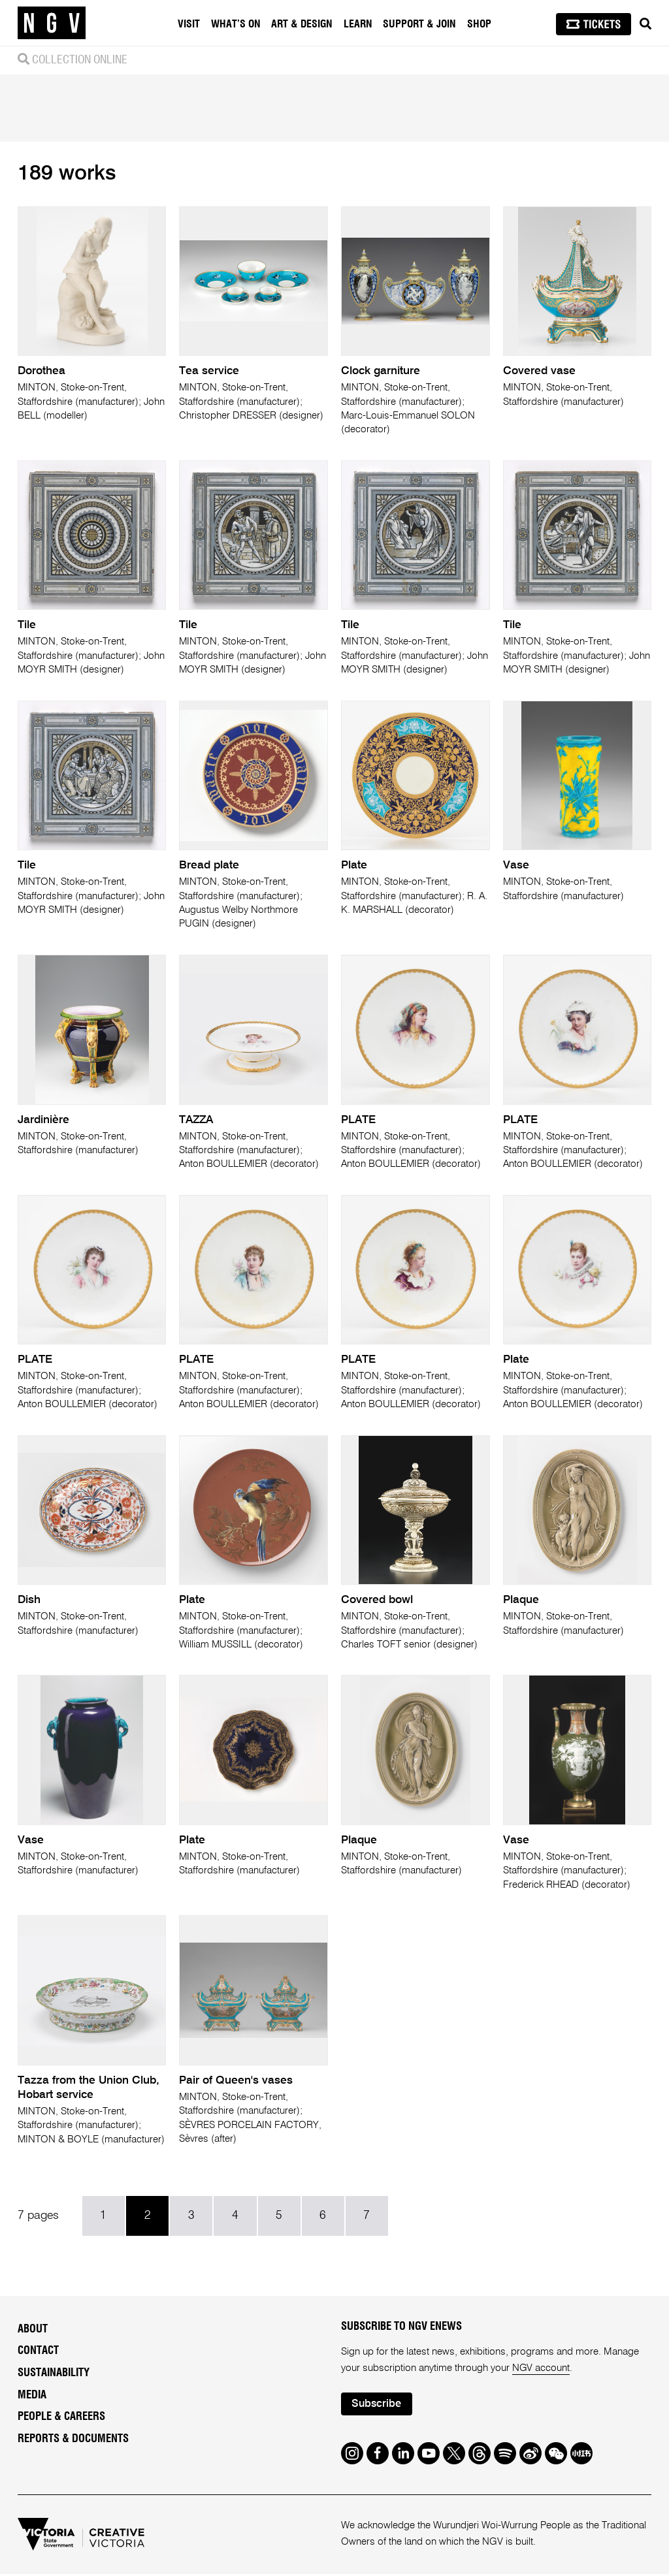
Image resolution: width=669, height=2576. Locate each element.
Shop (479, 24)
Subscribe (376, 2405)
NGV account (541, 2369)
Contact (38, 2352)
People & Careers (61, 2418)
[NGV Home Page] (52, 23)
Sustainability (54, 2374)
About (33, 2330)
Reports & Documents (73, 2441)
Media (32, 2396)
